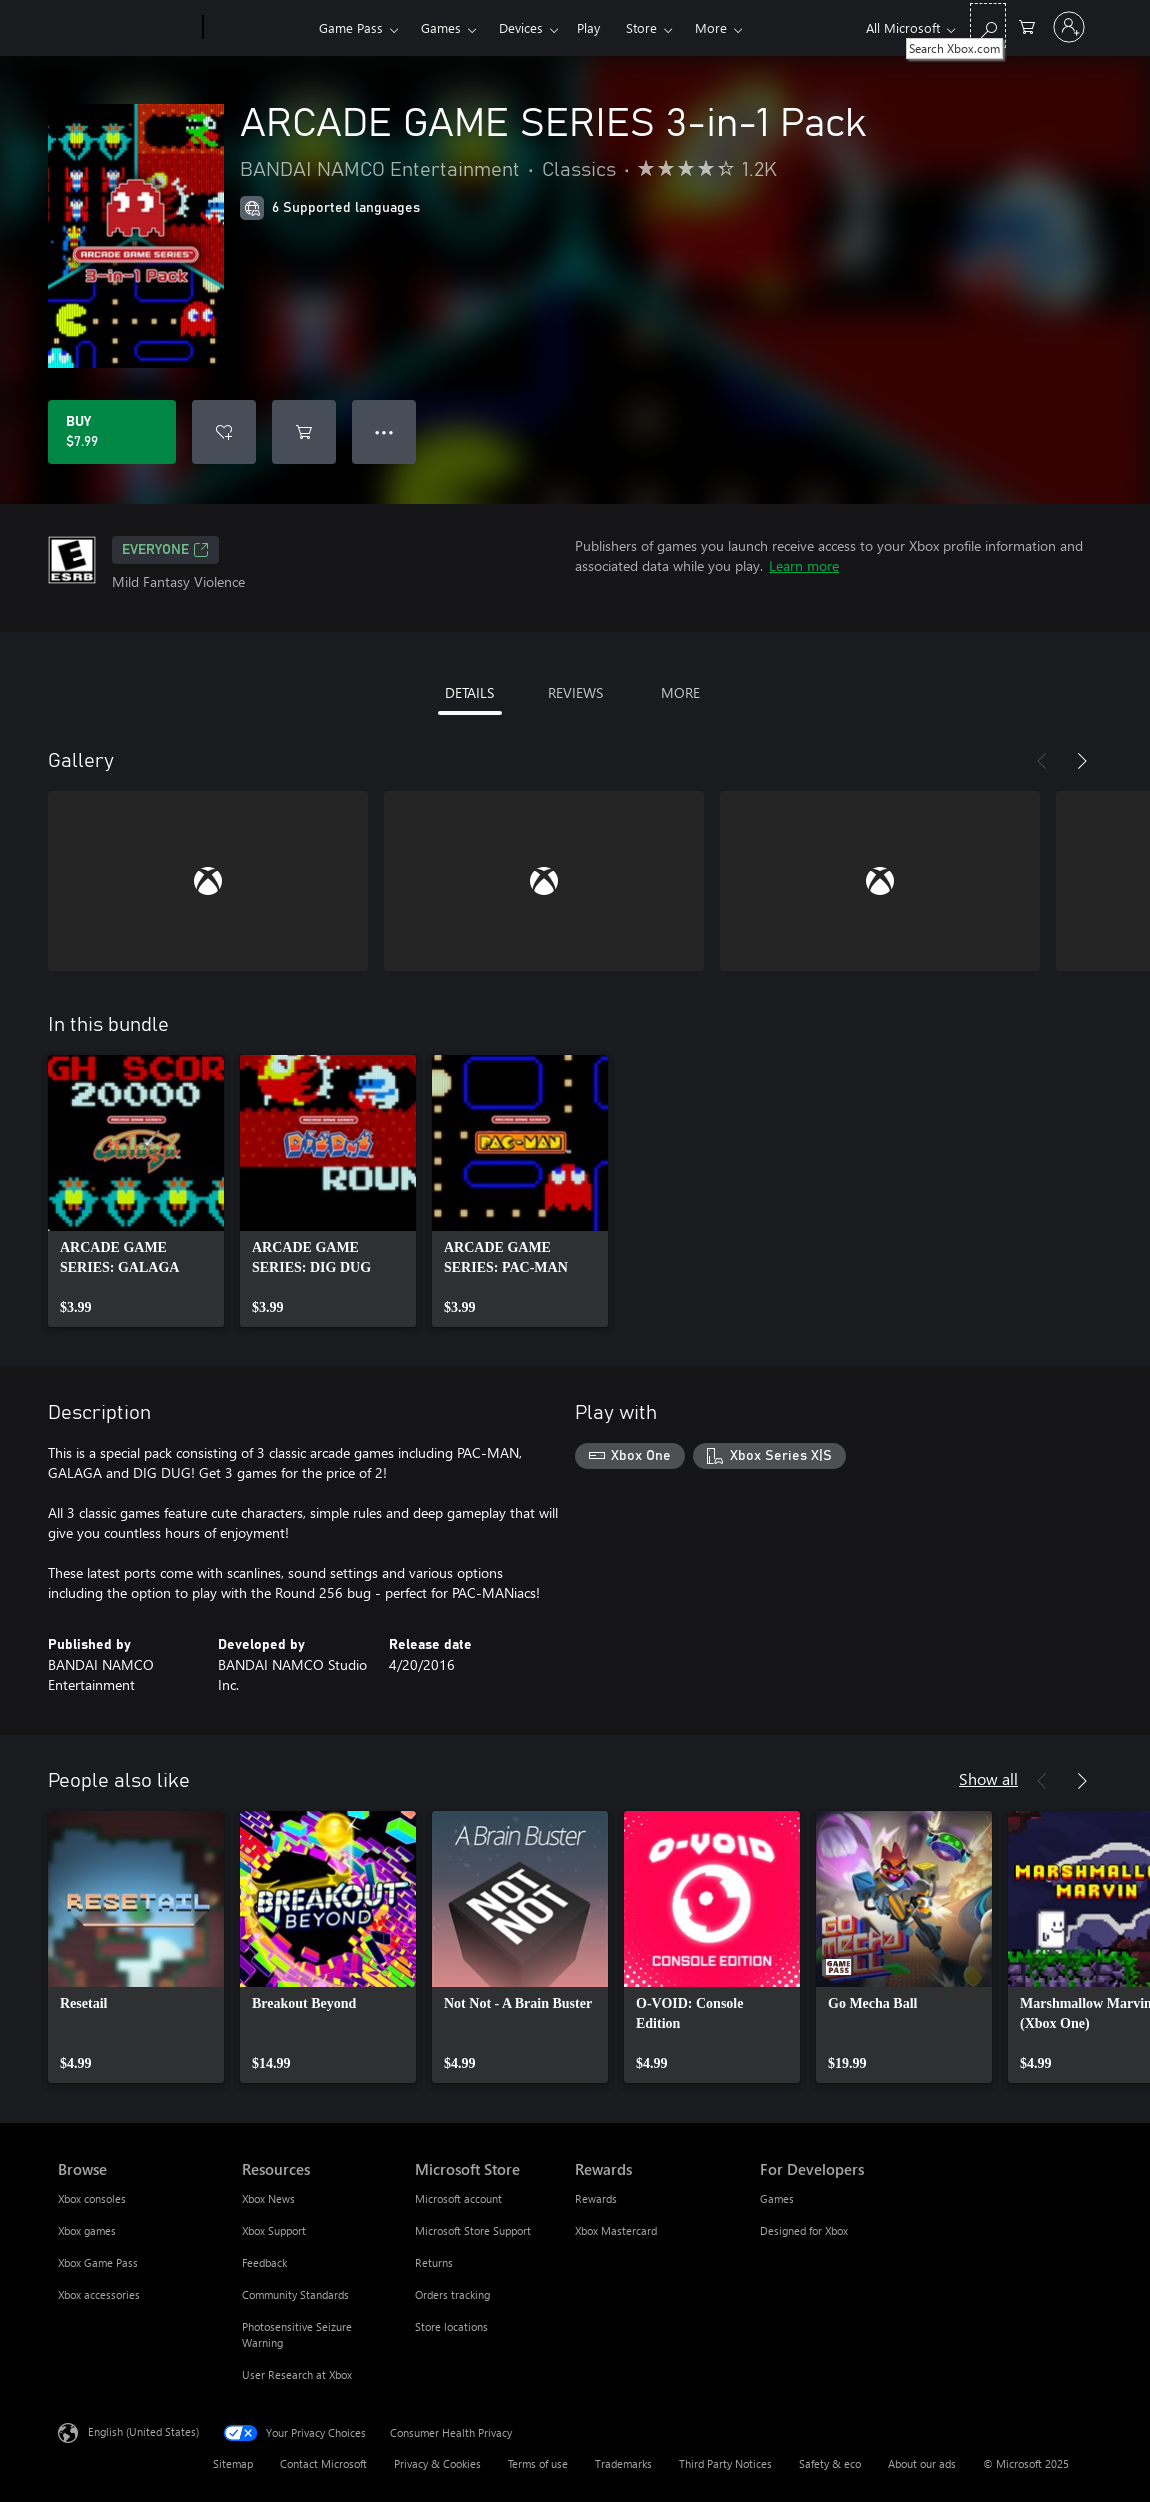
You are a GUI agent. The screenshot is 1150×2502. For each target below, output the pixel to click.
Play (588, 27)
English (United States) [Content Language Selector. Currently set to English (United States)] (143, 2431)
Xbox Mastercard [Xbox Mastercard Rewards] (616, 2230)
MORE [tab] (680, 692)
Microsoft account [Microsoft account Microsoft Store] (458, 2198)
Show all (988, 1778)
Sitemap (233, 2463)
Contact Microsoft (323, 2463)
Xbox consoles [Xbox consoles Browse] (92, 2198)
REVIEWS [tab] (575, 692)
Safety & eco (830, 2463)
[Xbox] (258, 28)
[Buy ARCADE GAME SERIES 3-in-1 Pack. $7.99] (112, 432)
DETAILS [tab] (469, 692)
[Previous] (1042, 761)
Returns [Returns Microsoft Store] (434, 2262)
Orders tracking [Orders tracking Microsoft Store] (452, 2294)
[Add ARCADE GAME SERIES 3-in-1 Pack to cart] (304, 432)
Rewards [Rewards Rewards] (596, 2198)
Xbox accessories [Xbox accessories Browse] (99, 2294)
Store (641, 27)
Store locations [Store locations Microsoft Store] (451, 2326)
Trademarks (623, 2463)
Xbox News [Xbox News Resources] (268, 2198)
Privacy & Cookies (437, 2463)
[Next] (1082, 761)
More (711, 27)
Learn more (804, 565)
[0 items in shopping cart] (1027, 25)
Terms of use (538, 2463)
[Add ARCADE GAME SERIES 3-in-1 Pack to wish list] (224, 432)
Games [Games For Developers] (777, 2198)
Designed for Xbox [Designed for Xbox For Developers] (804, 2230)
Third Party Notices (725, 2463)
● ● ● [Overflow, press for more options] (384, 431)
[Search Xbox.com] (988, 25)
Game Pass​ (351, 27)
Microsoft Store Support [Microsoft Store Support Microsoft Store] (473, 2230)
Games (441, 27)
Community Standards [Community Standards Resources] (295, 2294)
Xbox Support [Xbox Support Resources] (274, 2230)
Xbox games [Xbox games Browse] (87, 2230)
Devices (521, 27)
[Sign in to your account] (1069, 27)
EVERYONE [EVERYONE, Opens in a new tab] (165, 550)
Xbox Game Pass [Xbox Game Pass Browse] (98, 2262)
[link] (136, 1191)
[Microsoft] (126, 28)
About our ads (922, 2463)
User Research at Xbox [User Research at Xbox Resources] (297, 2374)
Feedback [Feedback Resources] (264, 2262)
